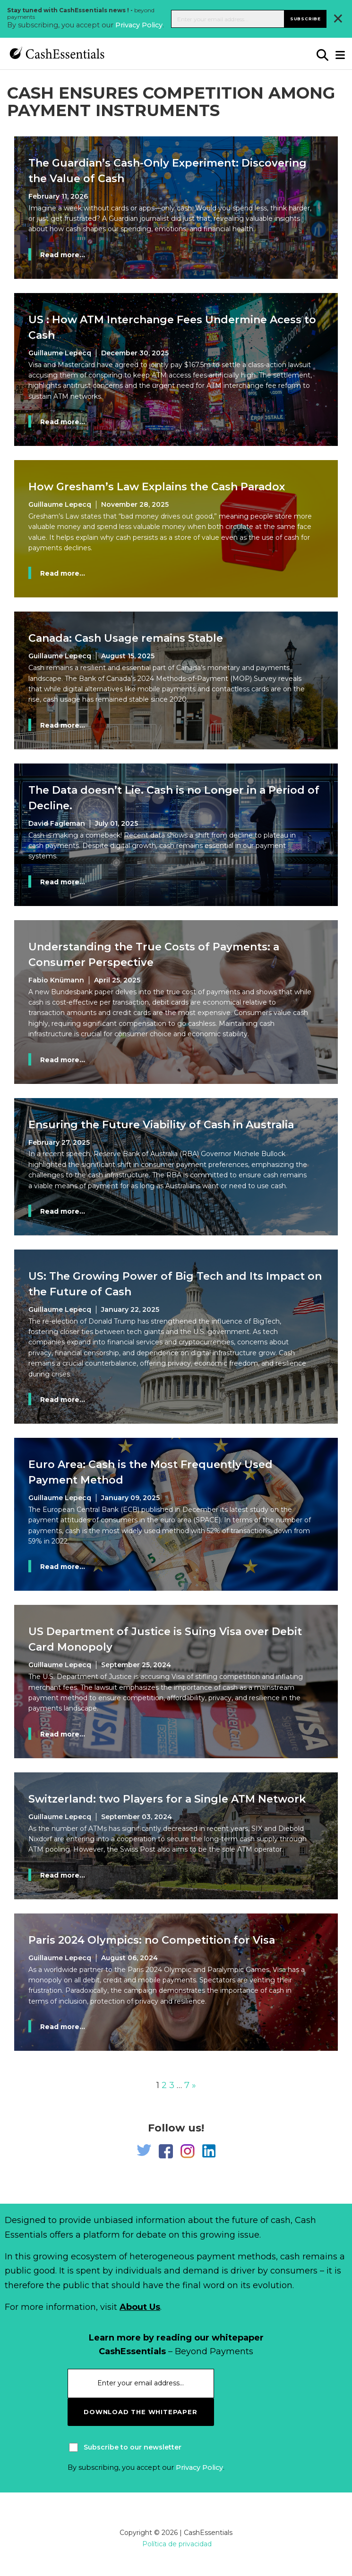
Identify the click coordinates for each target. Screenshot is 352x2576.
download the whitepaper (140, 2412)
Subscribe (305, 18)
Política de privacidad (177, 2544)
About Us (140, 2307)
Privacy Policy (139, 25)
